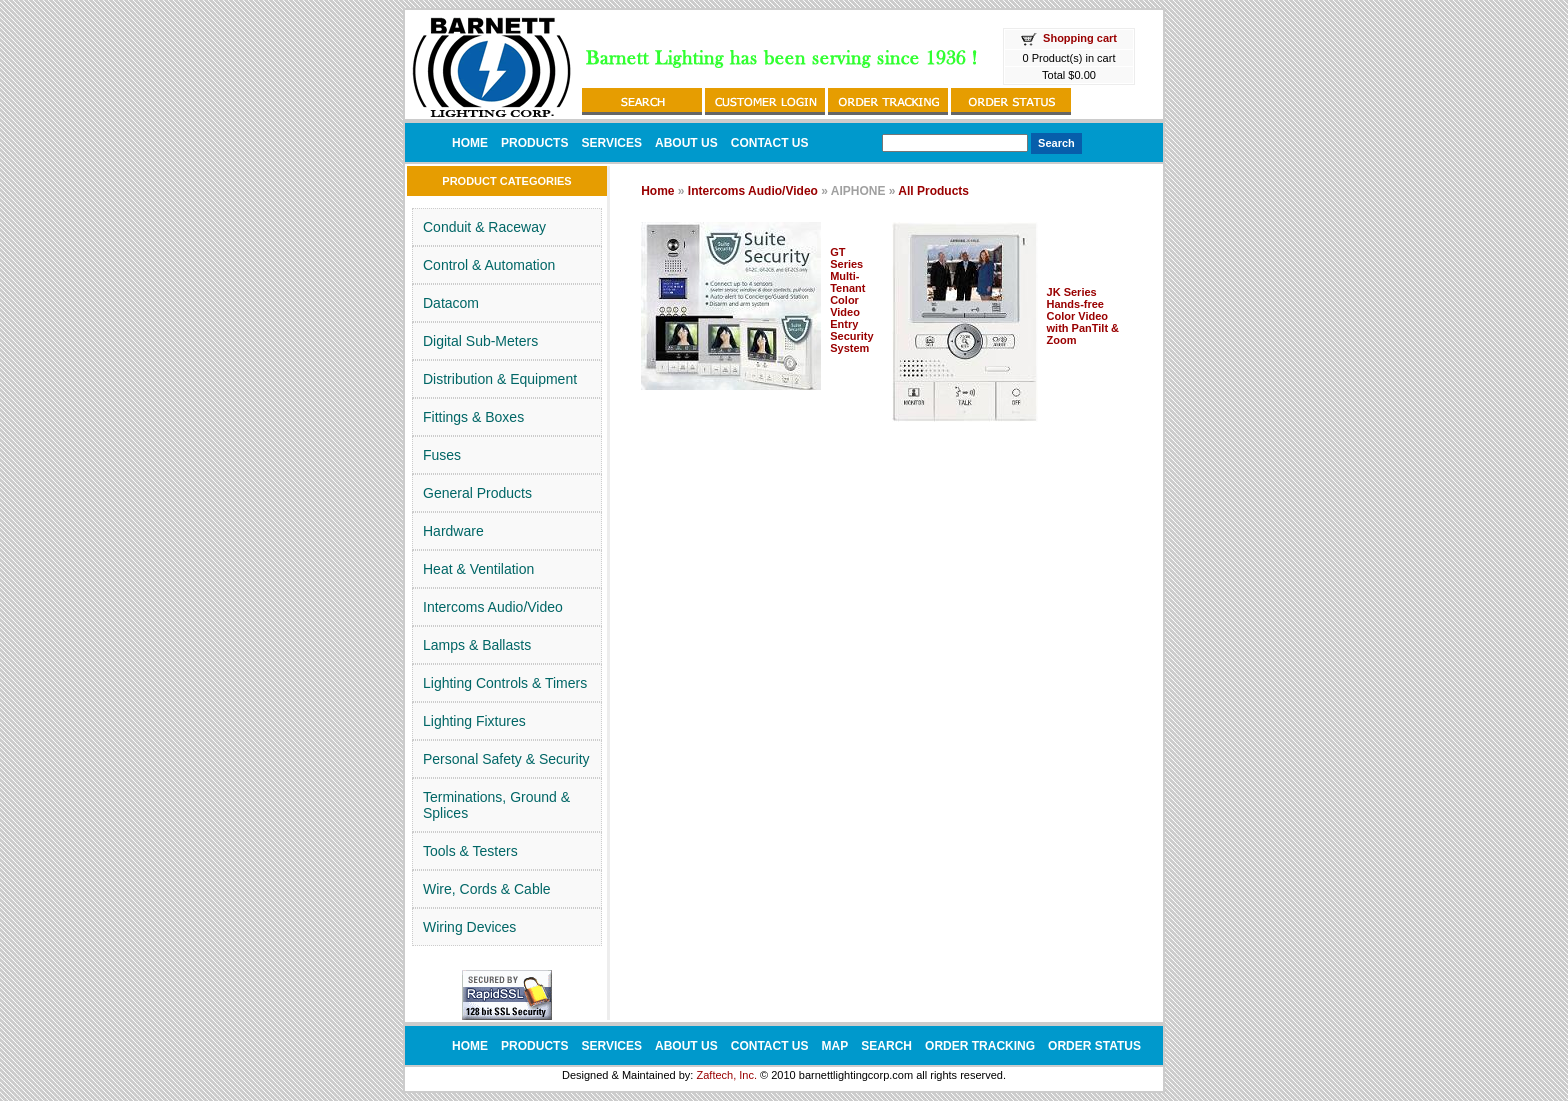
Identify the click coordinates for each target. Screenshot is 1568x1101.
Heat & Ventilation (478, 569)
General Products (477, 493)
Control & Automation (489, 265)
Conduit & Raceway (484, 227)
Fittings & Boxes (473, 417)
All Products (933, 191)
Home (657, 191)
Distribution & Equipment (500, 379)
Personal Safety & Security (506, 759)
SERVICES (611, 143)
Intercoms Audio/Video (493, 607)
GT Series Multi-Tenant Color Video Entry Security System (851, 300)
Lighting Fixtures (474, 721)
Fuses (442, 455)
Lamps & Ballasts (477, 645)
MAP (835, 1046)
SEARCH (886, 1046)
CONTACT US (770, 143)
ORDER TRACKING (980, 1046)
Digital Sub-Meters (480, 341)
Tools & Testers (470, 851)
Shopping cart (1080, 38)
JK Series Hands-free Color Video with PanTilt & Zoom (1083, 316)
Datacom (451, 303)
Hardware (453, 531)
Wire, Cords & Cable (487, 889)
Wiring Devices (469, 927)
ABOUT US (686, 143)
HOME (470, 143)
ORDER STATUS (1094, 1046)
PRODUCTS (534, 143)
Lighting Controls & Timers (505, 683)
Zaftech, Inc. (726, 1075)
